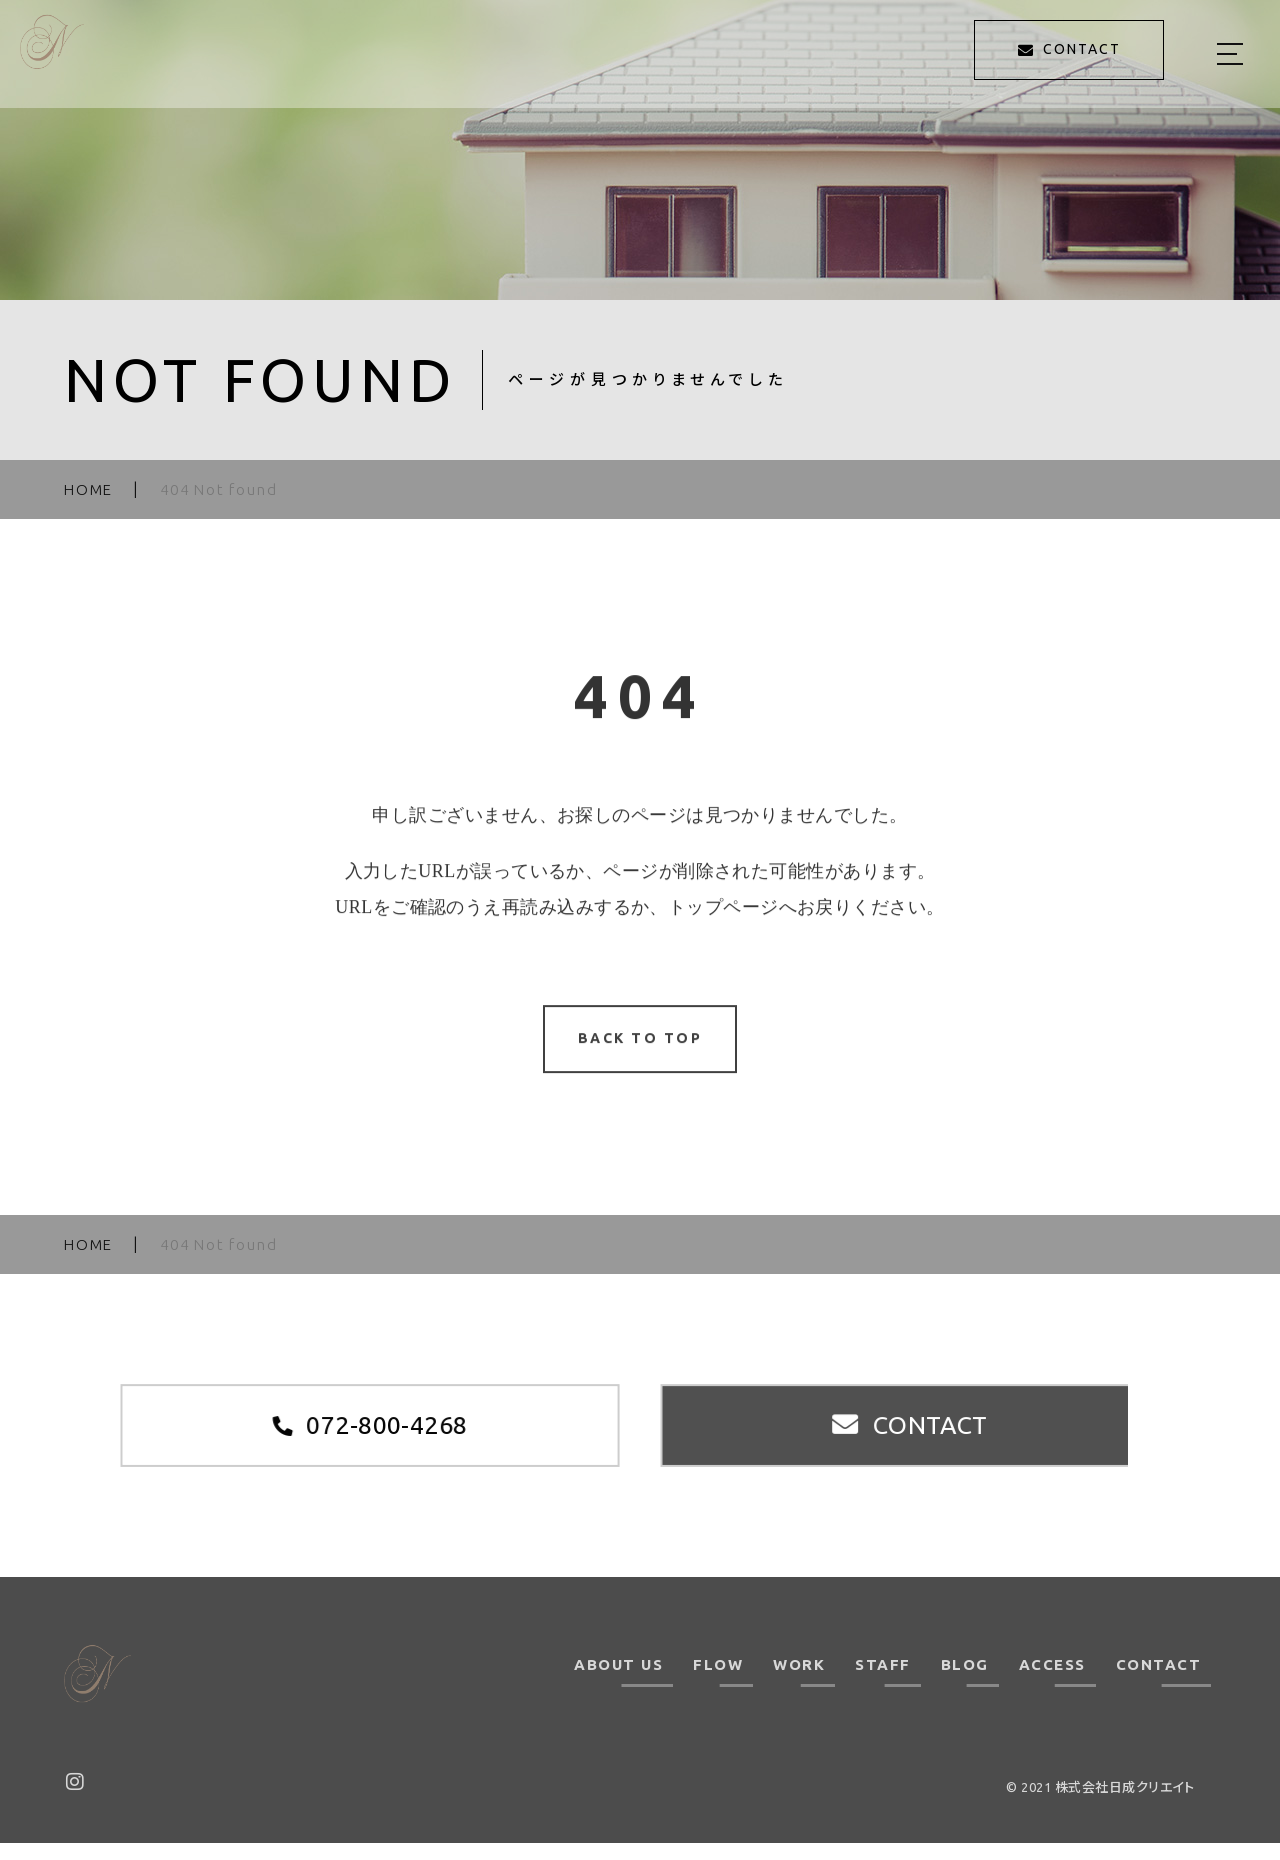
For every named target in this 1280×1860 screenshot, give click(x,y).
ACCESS (1052, 1681)
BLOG (965, 1681)
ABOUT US (618, 1681)
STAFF (883, 1681)
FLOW (718, 1681)
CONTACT (1159, 1681)
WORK (799, 1681)
